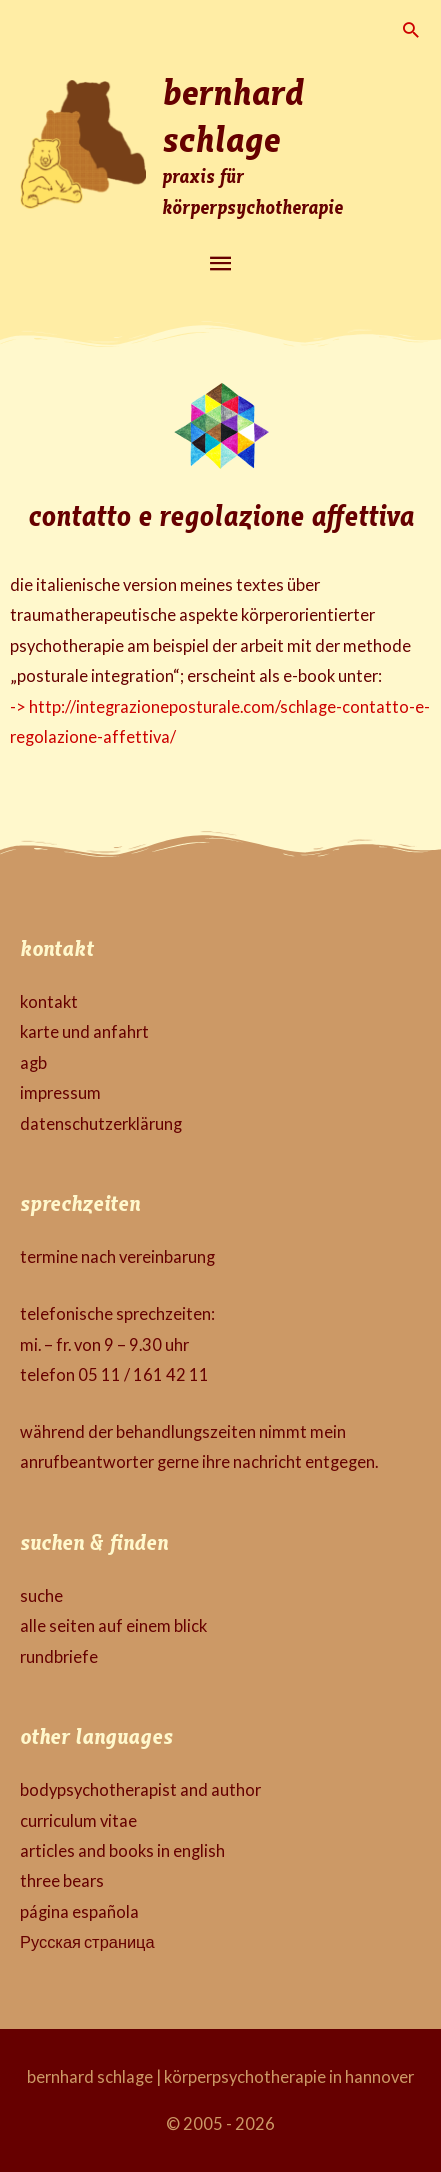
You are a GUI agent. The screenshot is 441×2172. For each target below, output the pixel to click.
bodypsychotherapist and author (140, 1789)
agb (33, 1062)
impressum (60, 1092)
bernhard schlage (233, 113)
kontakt (49, 1001)
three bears (62, 1880)
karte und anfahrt (84, 1031)
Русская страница (87, 1941)
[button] (410, 29)
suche (41, 1595)
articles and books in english (122, 1850)
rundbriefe (59, 1656)
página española (79, 1911)
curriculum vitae (78, 1820)
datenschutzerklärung (101, 1123)
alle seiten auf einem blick (113, 1625)
